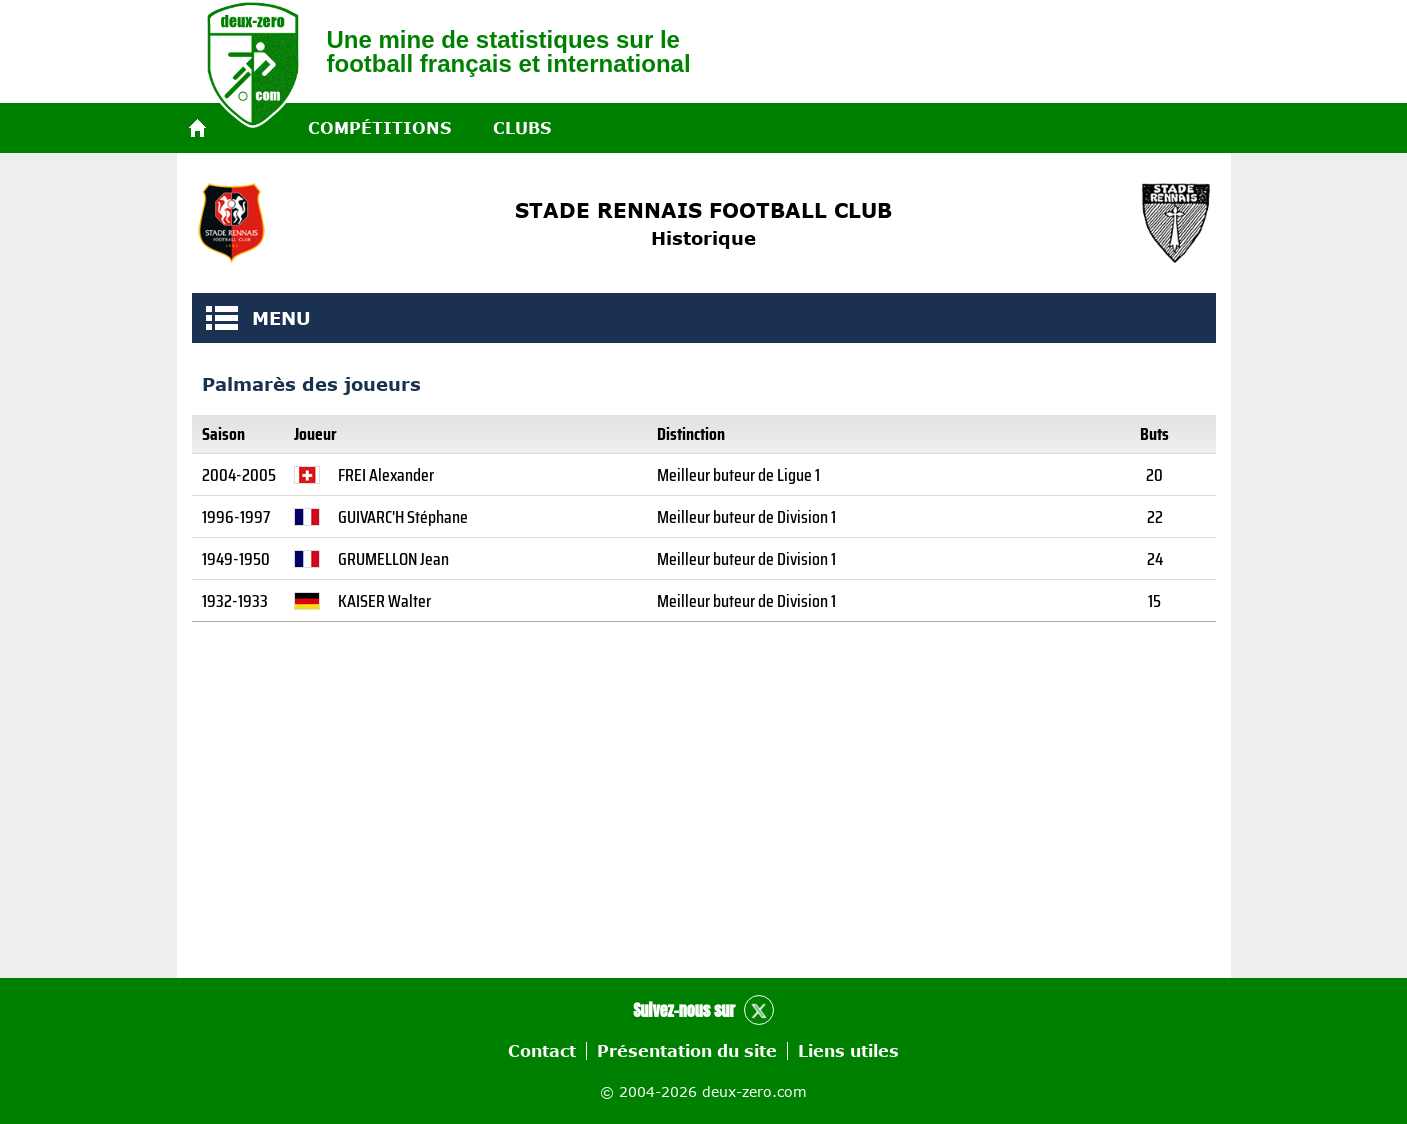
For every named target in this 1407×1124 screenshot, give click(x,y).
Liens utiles (848, 1051)
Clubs (522, 128)
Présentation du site (687, 1051)
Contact (542, 1051)
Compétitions (379, 128)
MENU (222, 318)
